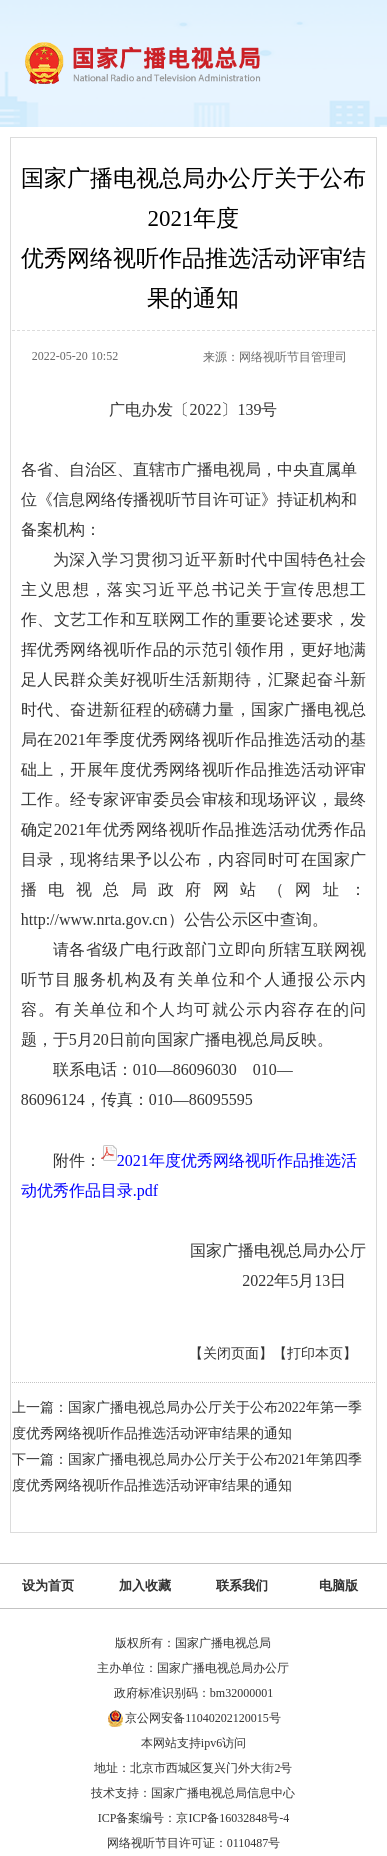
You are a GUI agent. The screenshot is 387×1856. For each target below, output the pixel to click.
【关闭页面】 (231, 1353)
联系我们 (242, 1585)
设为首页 (48, 1585)
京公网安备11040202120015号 (203, 1718)
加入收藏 (145, 1585)
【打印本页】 (315, 1353)
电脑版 (338, 1585)
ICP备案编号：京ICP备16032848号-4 (193, 1818)
